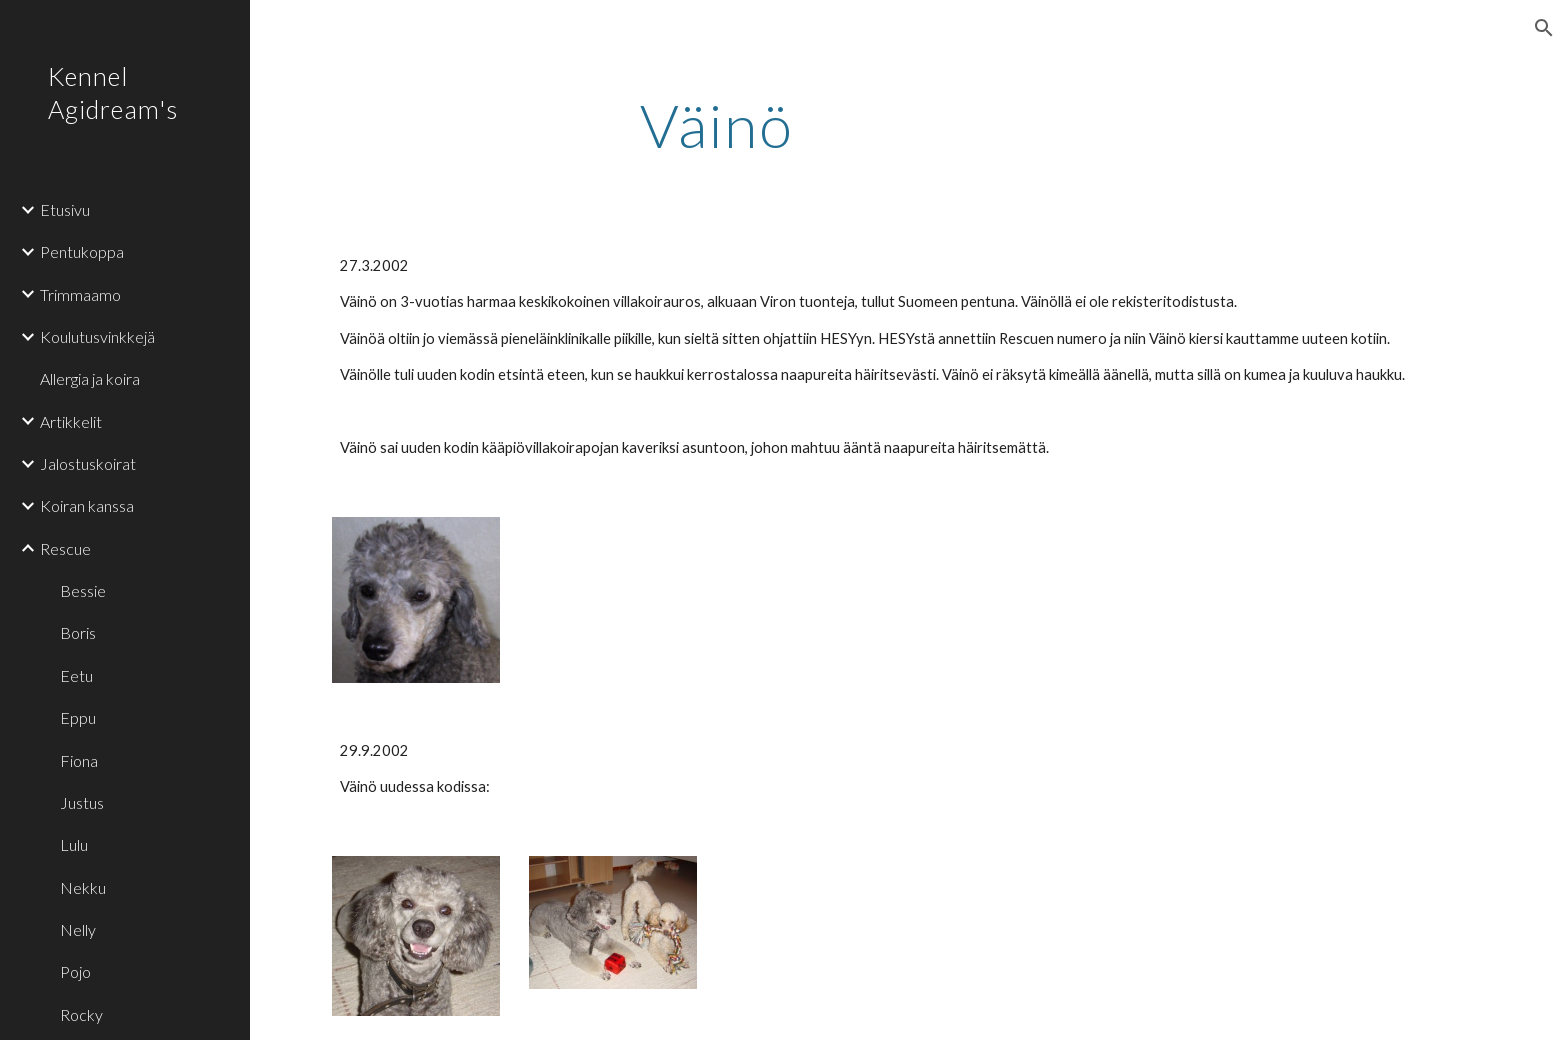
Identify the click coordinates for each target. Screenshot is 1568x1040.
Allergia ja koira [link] (90, 378)
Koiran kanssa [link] (87, 505)
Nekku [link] (83, 887)
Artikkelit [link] (71, 421)
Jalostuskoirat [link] (88, 463)
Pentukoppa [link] (82, 251)
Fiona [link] (79, 760)
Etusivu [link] (65, 209)
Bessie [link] (83, 590)
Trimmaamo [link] (80, 294)
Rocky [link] (81, 1014)
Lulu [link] (74, 844)
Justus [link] (82, 802)
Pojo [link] (75, 971)
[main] (717, 125)
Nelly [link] (78, 929)
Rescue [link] (65, 548)
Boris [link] (78, 632)
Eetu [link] (76, 675)
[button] (1544, 28)
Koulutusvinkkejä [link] (97, 336)
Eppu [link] (78, 717)
